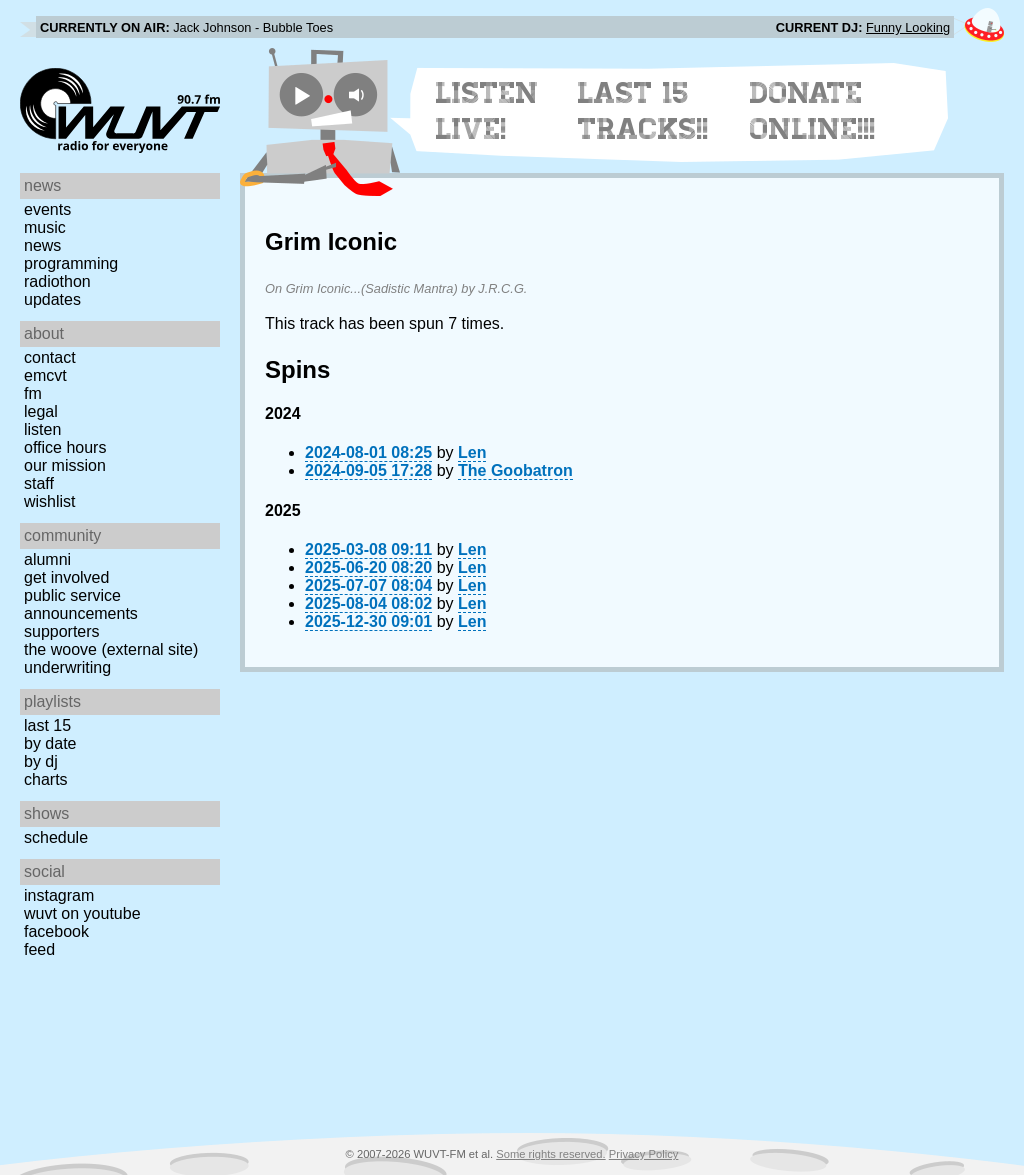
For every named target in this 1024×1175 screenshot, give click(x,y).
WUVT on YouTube (82, 913)
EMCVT (45, 375)
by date (50, 743)
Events (47, 209)
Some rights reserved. (550, 1154)
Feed (39, 949)
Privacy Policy (644, 1154)
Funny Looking (908, 27)
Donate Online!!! (813, 111)
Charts (46, 779)
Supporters (62, 631)
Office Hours (65, 447)
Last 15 (47, 725)
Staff (39, 483)
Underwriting (67, 667)
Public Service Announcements (81, 604)
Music (45, 227)
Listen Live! (487, 111)
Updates (52, 299)
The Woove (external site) (111, 649)
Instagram (59, 895)
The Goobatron (515, 470)
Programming (71, 263)
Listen (42, 429)
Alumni (47, 559)
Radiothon (57, 281)
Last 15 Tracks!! (643, 111)
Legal (41, 411)
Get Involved (66, 577)
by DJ (41, 761)
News (42, 245)
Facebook (56, 931)
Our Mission (65, 465)
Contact (50, 357)
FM (33, 393)
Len (472, 452)
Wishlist (50, 501)
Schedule (56, 837)
